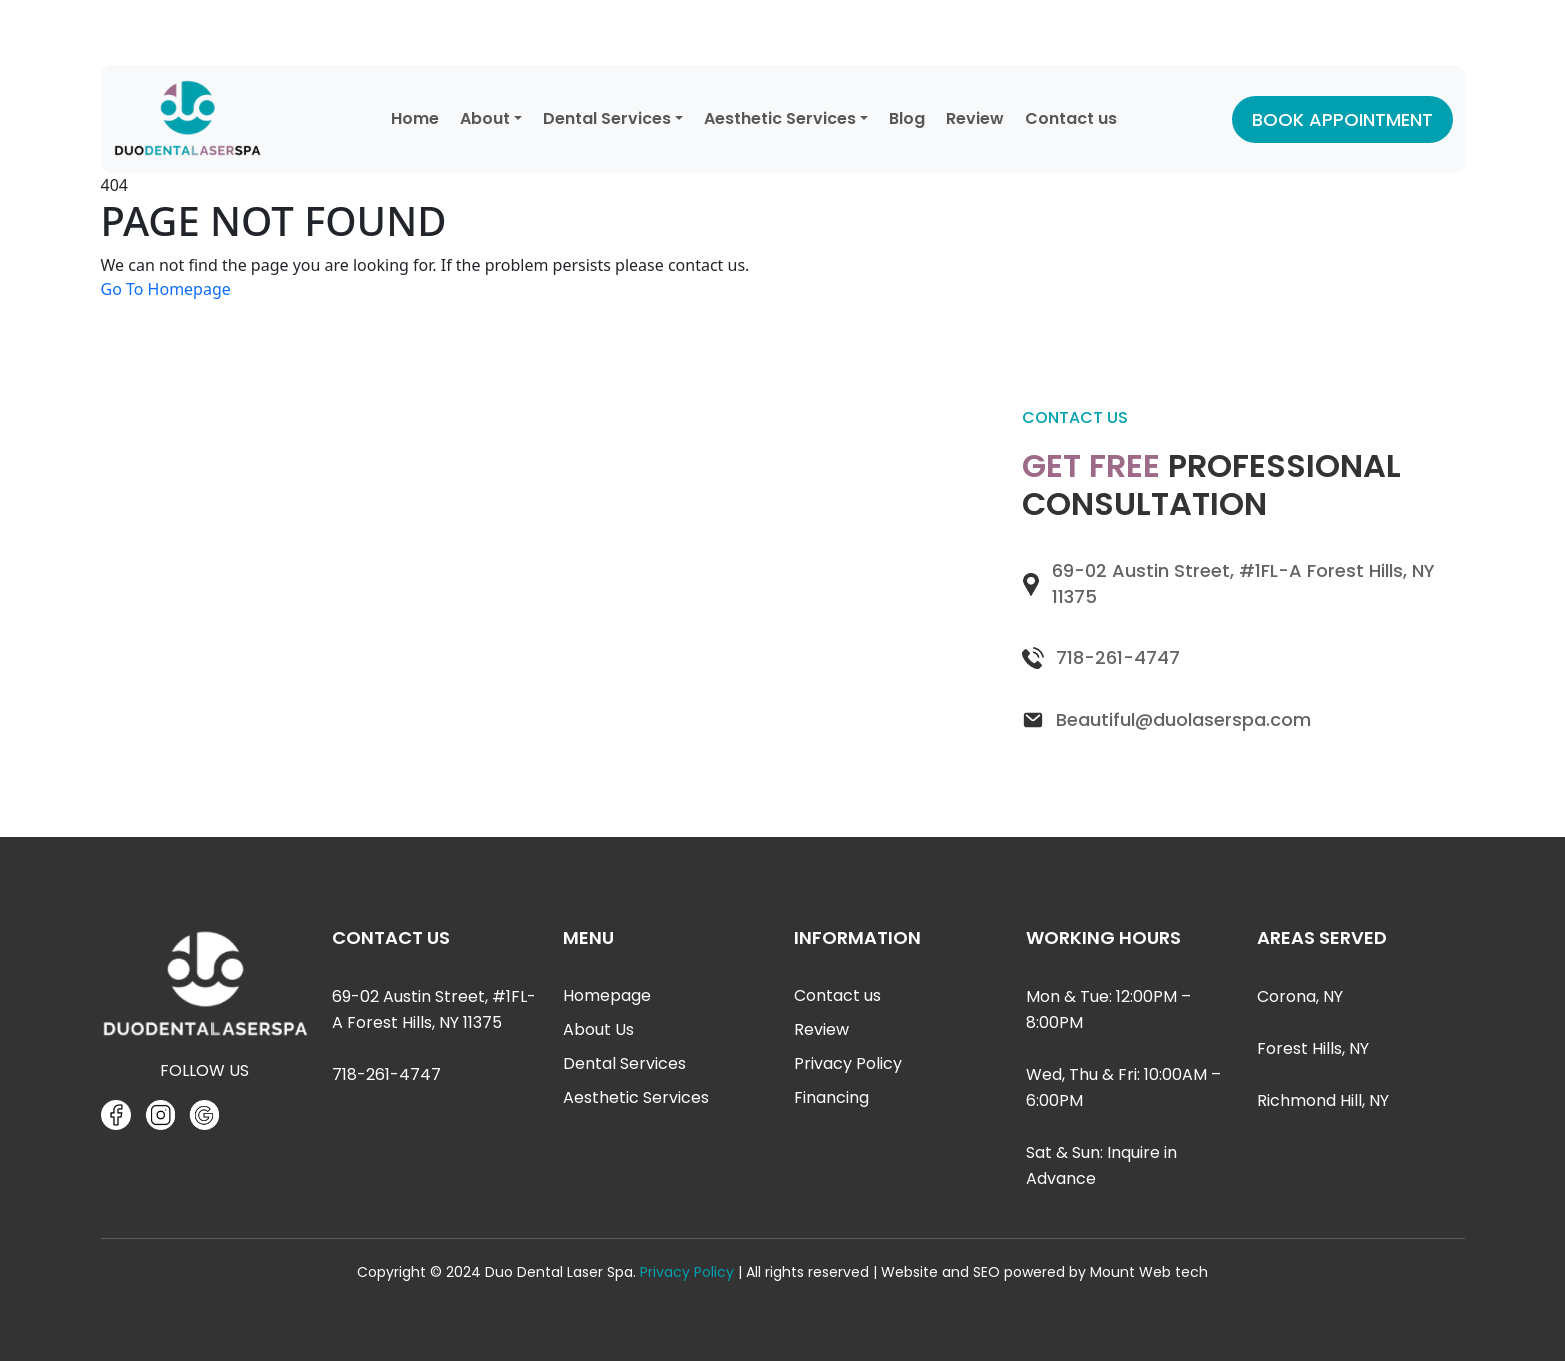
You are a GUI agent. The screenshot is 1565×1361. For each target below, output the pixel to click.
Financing (831, 1097)
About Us (598, 1029)
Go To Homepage (166, 289)
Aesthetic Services (780, 118)
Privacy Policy (848, 1063)
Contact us (1071, 118)
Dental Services (607, 118)
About (485, 118)
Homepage (607, 995)
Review (975, 118)
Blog (907, 118)
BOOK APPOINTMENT (1342, 119)
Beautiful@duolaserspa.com (1183, 719)
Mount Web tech (1149, 1272)
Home (415, 118)
